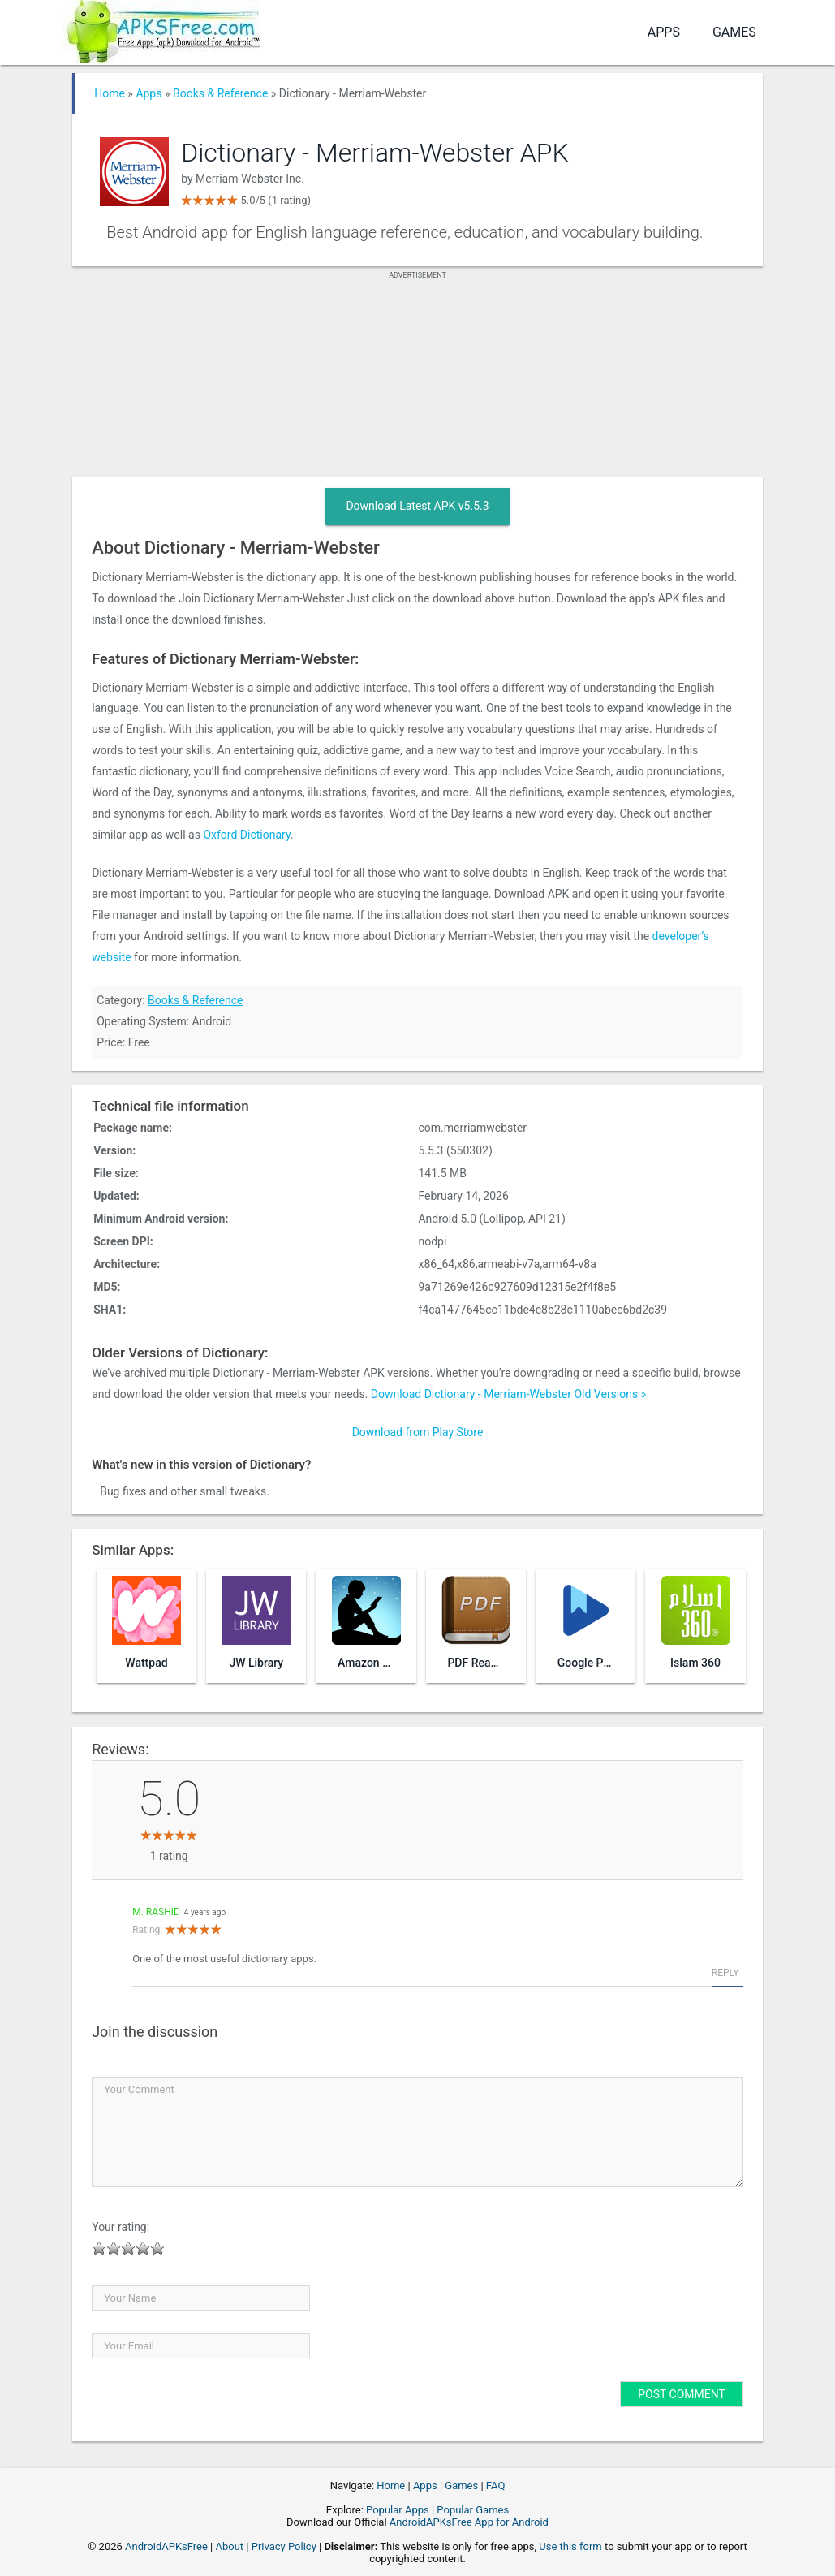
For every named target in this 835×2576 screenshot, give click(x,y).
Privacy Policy (284, 2546)
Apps (664, 32)
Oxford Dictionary (246, 834)
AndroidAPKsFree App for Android (469, 2522)
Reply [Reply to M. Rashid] (725, 1972)
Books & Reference (220, 93)
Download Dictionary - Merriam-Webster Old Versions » (508, 1393)
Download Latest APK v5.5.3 (417, 505)
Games (734, 32)
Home (109, 93)
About (230, 2546)
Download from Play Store (418, 1432)
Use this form (570, 2546)
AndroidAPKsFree (166, 2546)
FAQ (495, 2485)
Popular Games (473, 2510)
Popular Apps (397, 2510)
